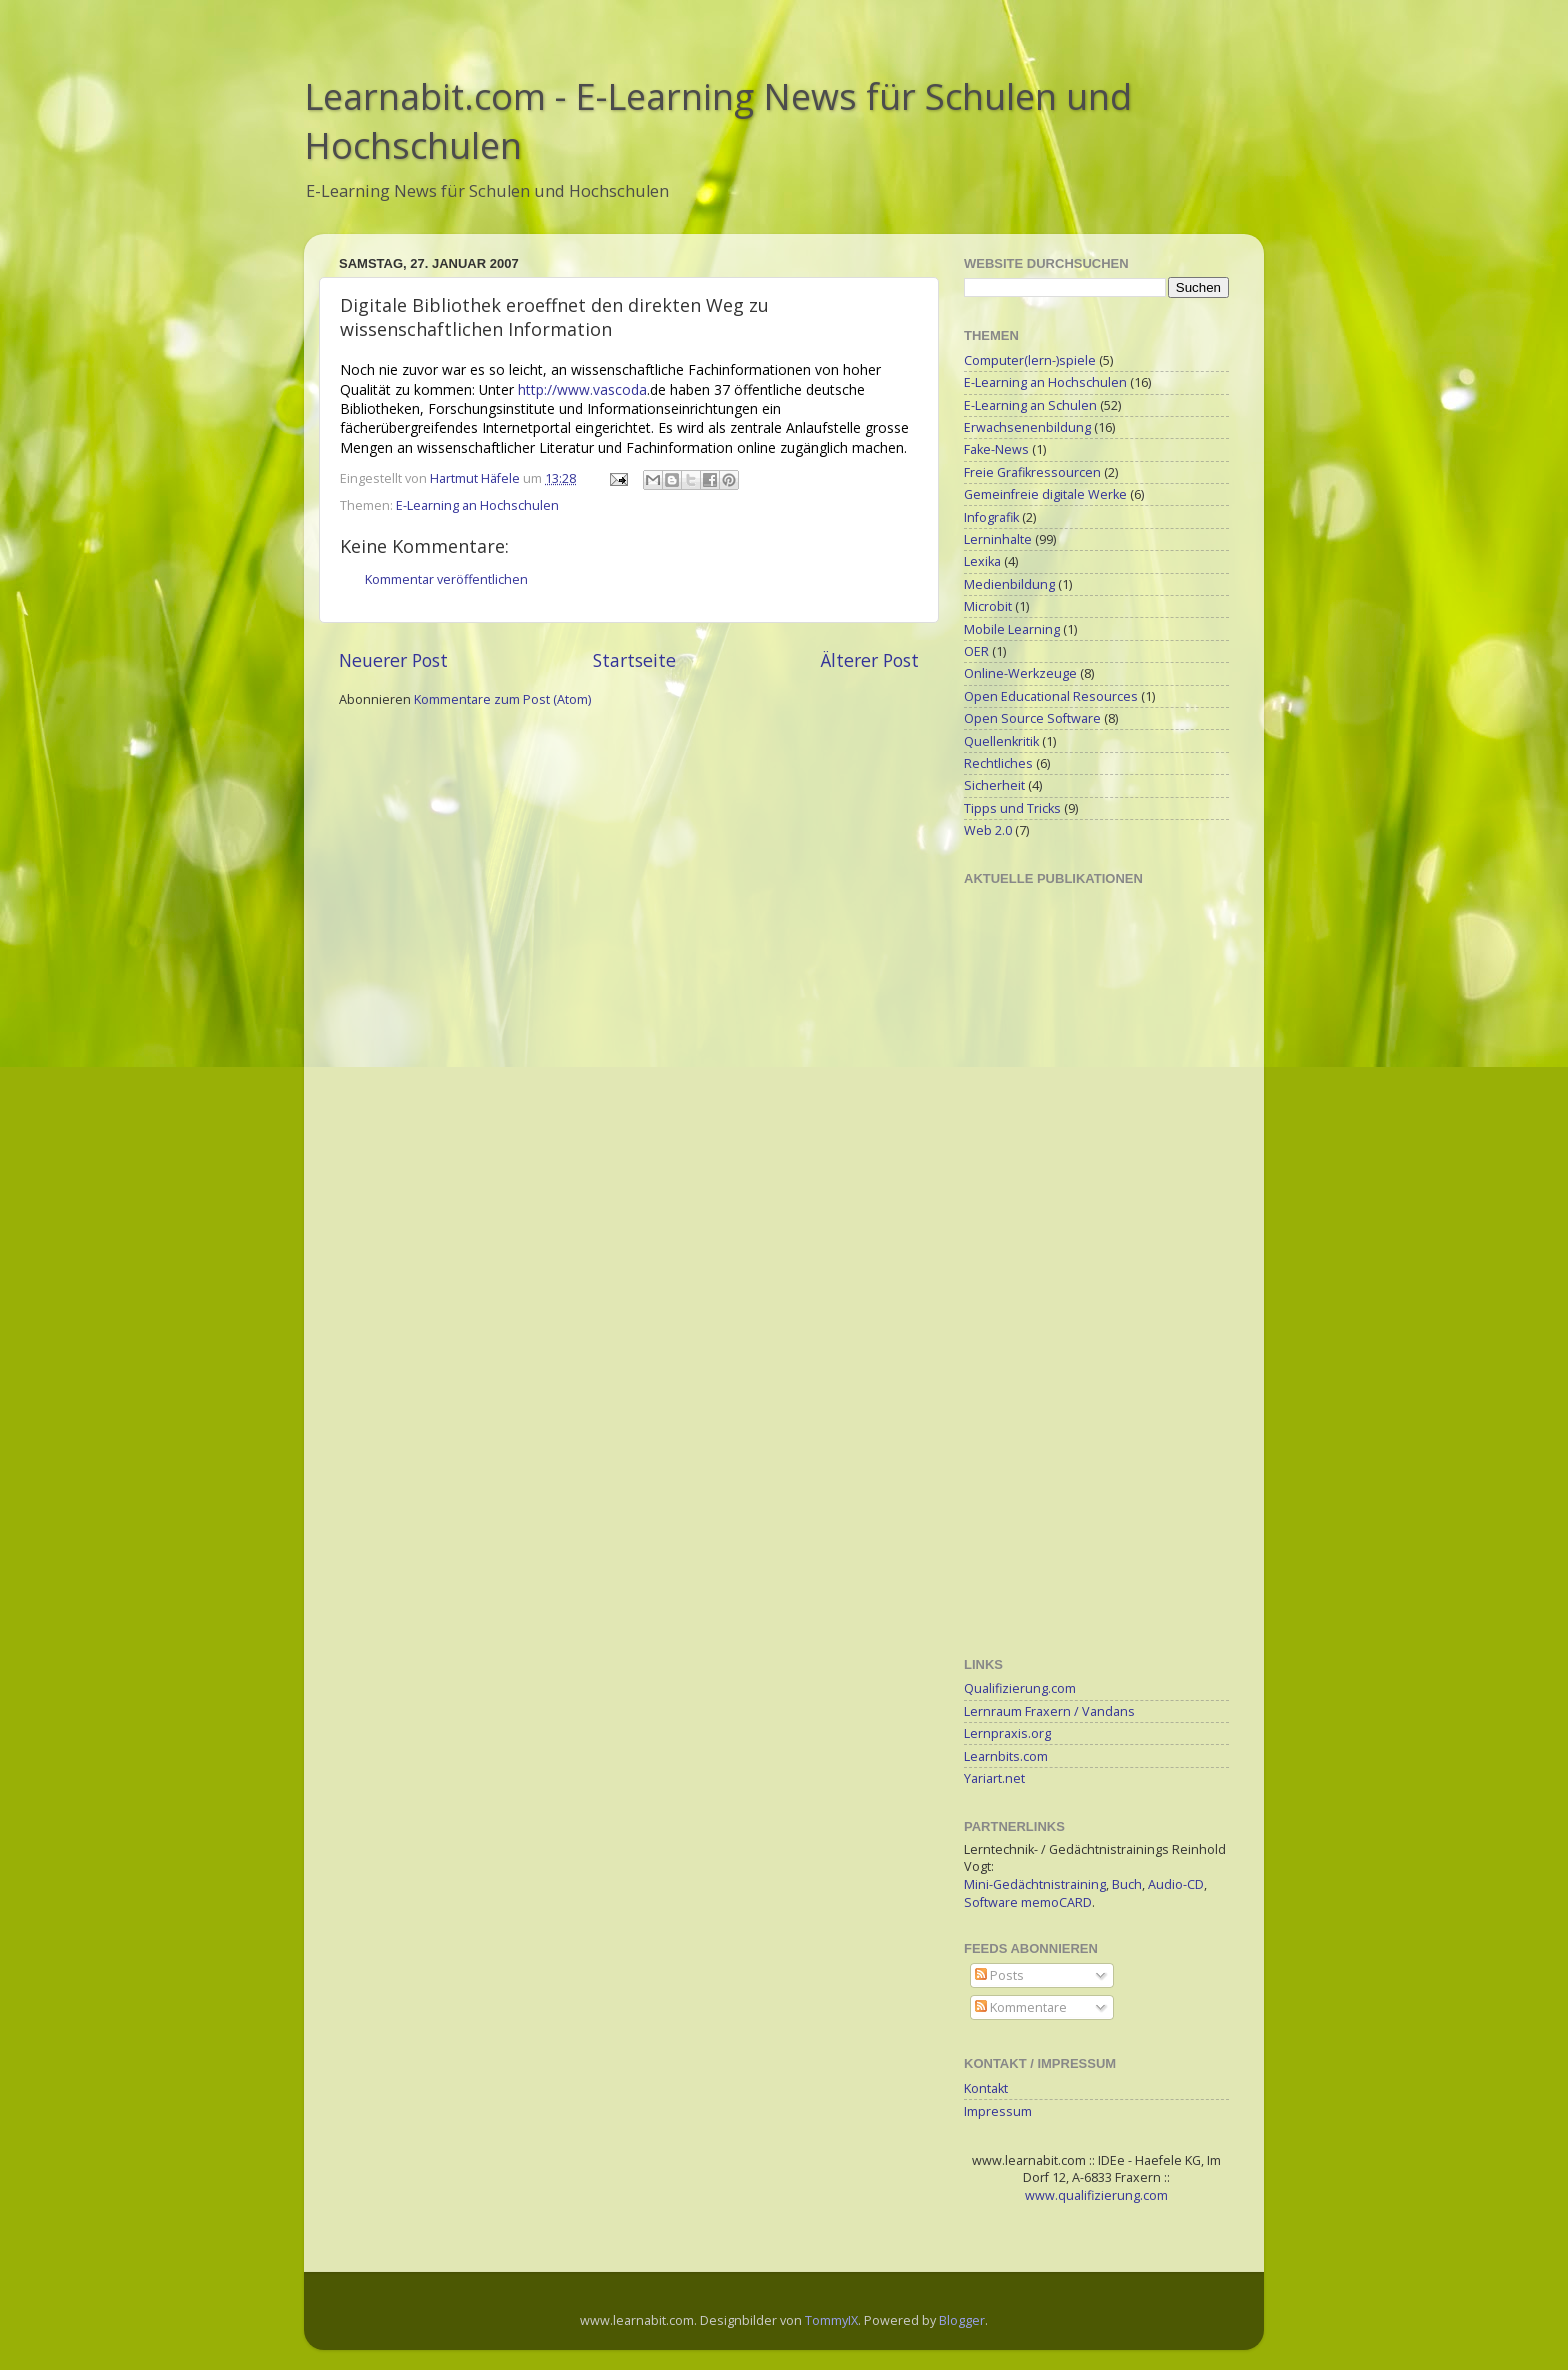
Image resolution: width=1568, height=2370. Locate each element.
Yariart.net (994, 1778)
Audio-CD (1176, 1884)
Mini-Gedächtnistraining (1035, 1884)
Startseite (634, 660)
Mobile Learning (1012, 629)
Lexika (982, 561)
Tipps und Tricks (1012, 808)
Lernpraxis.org (1007, 1733)
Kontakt (986, 2088)
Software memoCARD (1028, 1902)
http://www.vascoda (582, 389)
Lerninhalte (998, 539)
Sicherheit (994, 785)
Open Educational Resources (1051, 696)
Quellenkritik (1001, 741)
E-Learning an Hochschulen (477, 505)
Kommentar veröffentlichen (446, 579)
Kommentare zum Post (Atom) (502, 699)
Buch (1127, 1884)
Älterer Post (870, 660)
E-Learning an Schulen (1030, 405)
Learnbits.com (1006, 1756)
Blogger (962, 2320)
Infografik (991, 517)
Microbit (988, 606)
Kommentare (1021, 2007)
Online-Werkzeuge (1020, 673)
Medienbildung (1009, 584)
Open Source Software (1032, 718)
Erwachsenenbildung (1027, 427)
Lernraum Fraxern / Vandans (1049, 1711)
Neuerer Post (393, 660)
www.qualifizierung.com (1096, 2195)
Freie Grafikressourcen (1032, 472)
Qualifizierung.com (1020, 1688)
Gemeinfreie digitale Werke (1045, 494)
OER (976, 651)
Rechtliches (998, 763)
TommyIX (831, 2320)
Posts (999, 1975)
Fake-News (996, 449)
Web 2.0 (988, 830)
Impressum (998, 2111)
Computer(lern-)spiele (1030, 360)
